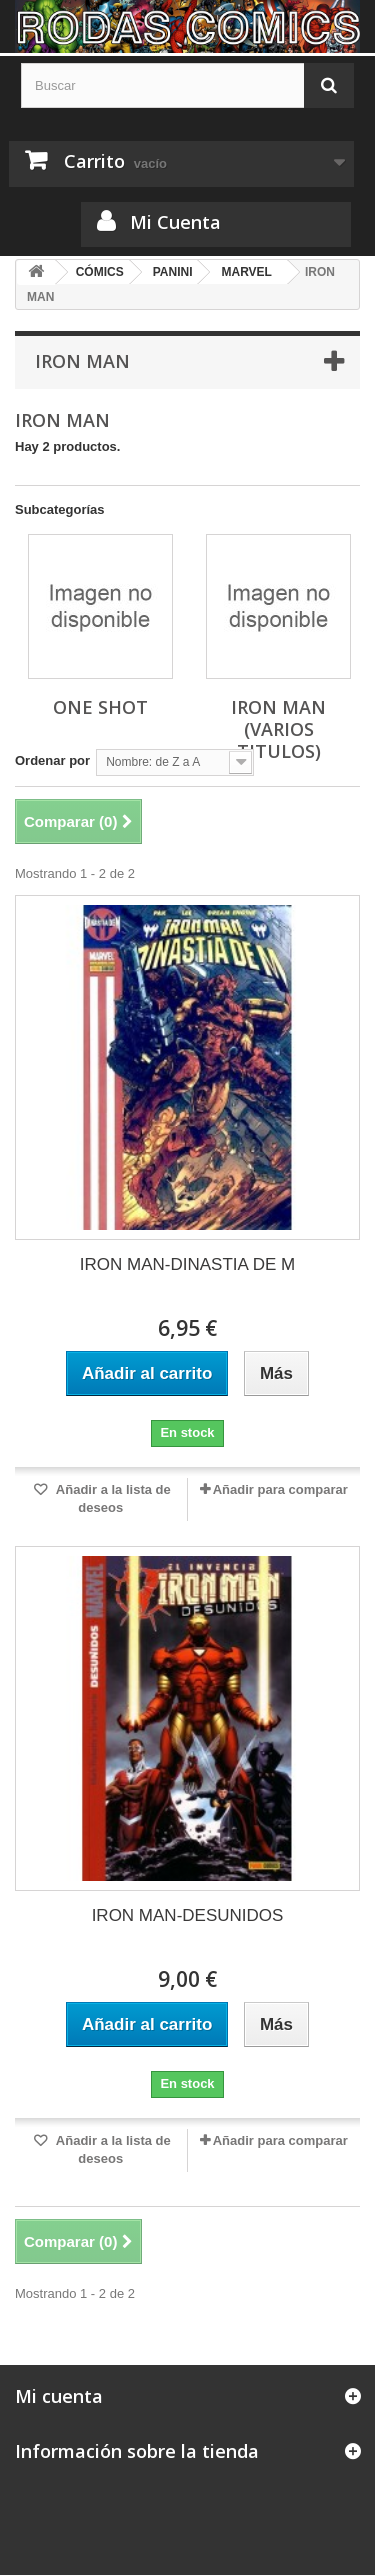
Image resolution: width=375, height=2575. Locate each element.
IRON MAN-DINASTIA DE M (187, 1264)
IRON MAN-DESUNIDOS (188, 1915)
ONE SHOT (100, 707)
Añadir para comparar (280, 1489)
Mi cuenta (59, 2396)
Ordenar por (52, 760)
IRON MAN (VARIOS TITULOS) (278, 729)
